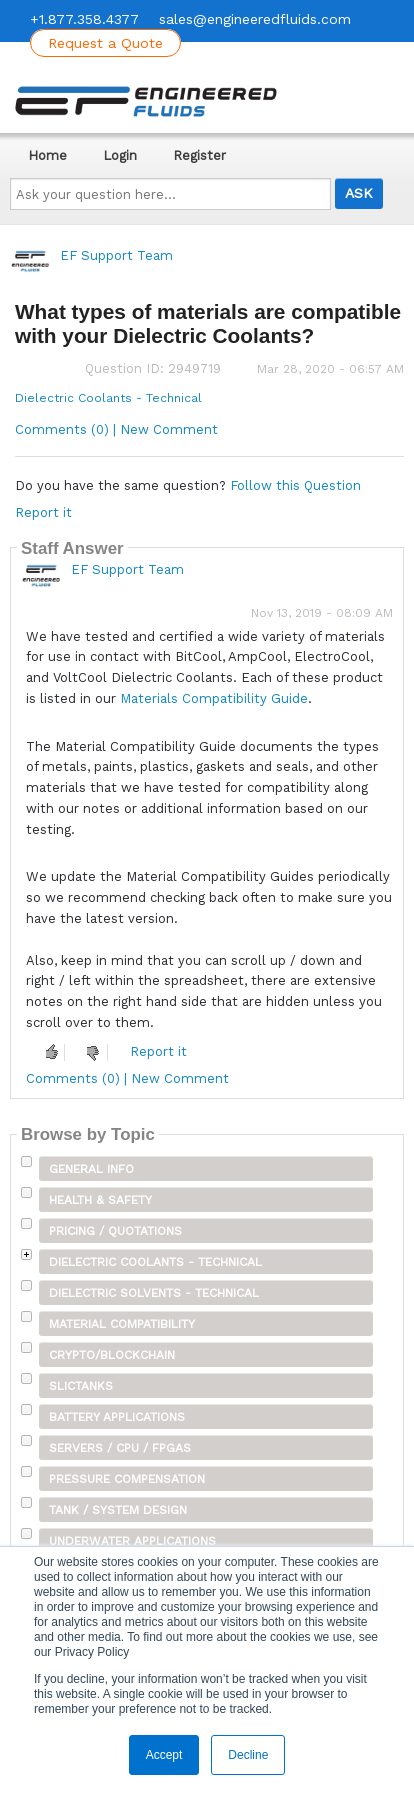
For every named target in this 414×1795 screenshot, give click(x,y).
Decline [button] (248, 1755)
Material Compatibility (122, 1324)
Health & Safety (100, 1200)
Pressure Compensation (127, 1479)
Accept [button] (164, 1755)
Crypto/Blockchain (112, 1355)
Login (120, 155)
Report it (43, 512)
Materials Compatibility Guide (214, 698)
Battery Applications (117, 1417)
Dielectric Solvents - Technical (154, 1293)
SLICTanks (81, 1386)
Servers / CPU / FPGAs (120, 1448)
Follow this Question (295, 485)
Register (199, 155)
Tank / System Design (118, 1510)
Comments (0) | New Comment (116, 429)
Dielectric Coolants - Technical (108, 398)
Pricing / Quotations (115, 1231)
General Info (91, 1169)
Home (47, 155)
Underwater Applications (132, 1541)
